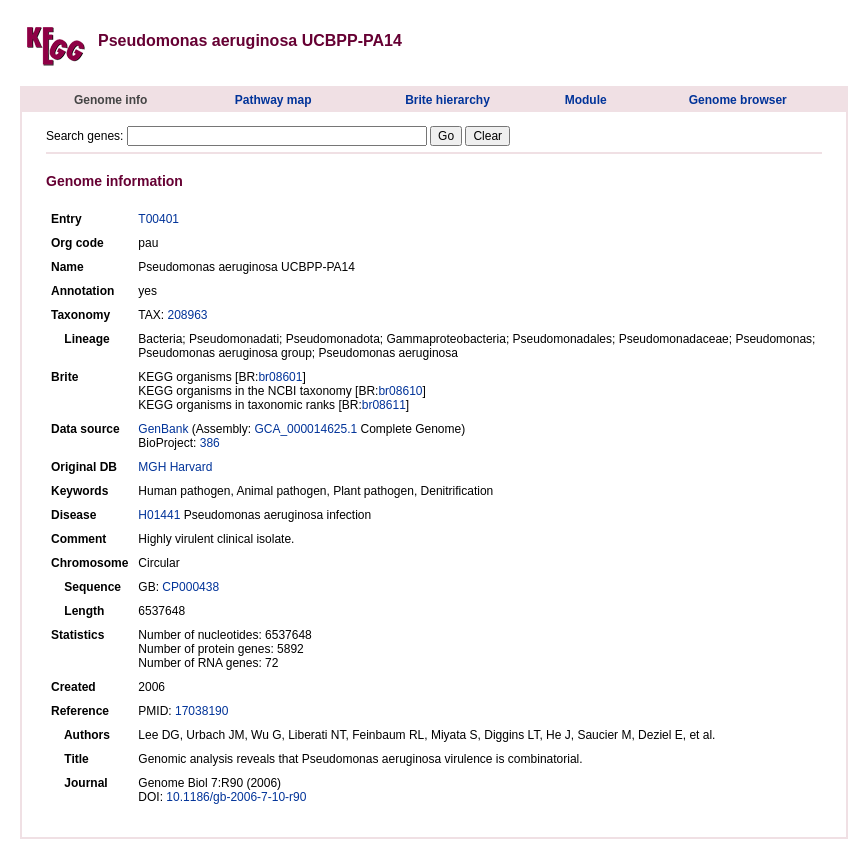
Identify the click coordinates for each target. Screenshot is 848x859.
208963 (187, 315)
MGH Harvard (175, 467)
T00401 (158, 219)
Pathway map (273, 100)
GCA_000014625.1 (305, 429)
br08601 (280, 377)
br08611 (384, 405)
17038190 (201, 711)
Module (586, 100)
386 (210, 443)
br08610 (400, 391)
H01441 (159, 515)
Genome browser (738, 100)
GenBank (163, 429)
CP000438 (190, 587)
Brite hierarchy (447, 100)
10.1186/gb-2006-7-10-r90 (236, 797)
